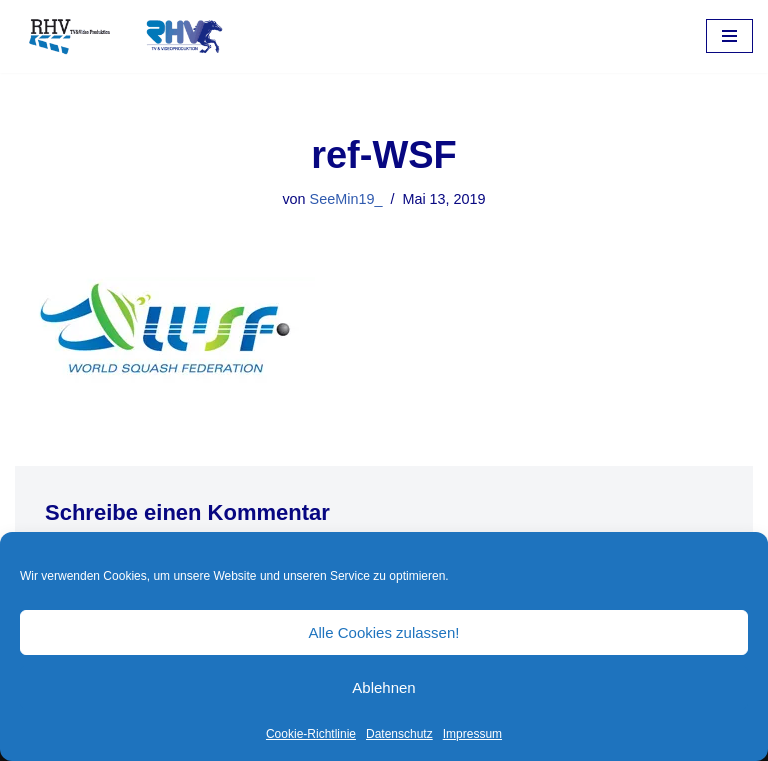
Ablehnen (383, 687)
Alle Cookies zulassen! (384, 632)
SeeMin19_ (346, 199)
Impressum (472, 734)
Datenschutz (399, 734)
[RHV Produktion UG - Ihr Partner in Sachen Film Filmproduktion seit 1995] (120, 36)
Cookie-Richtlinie (311, 734)
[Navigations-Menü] (729, 36)
